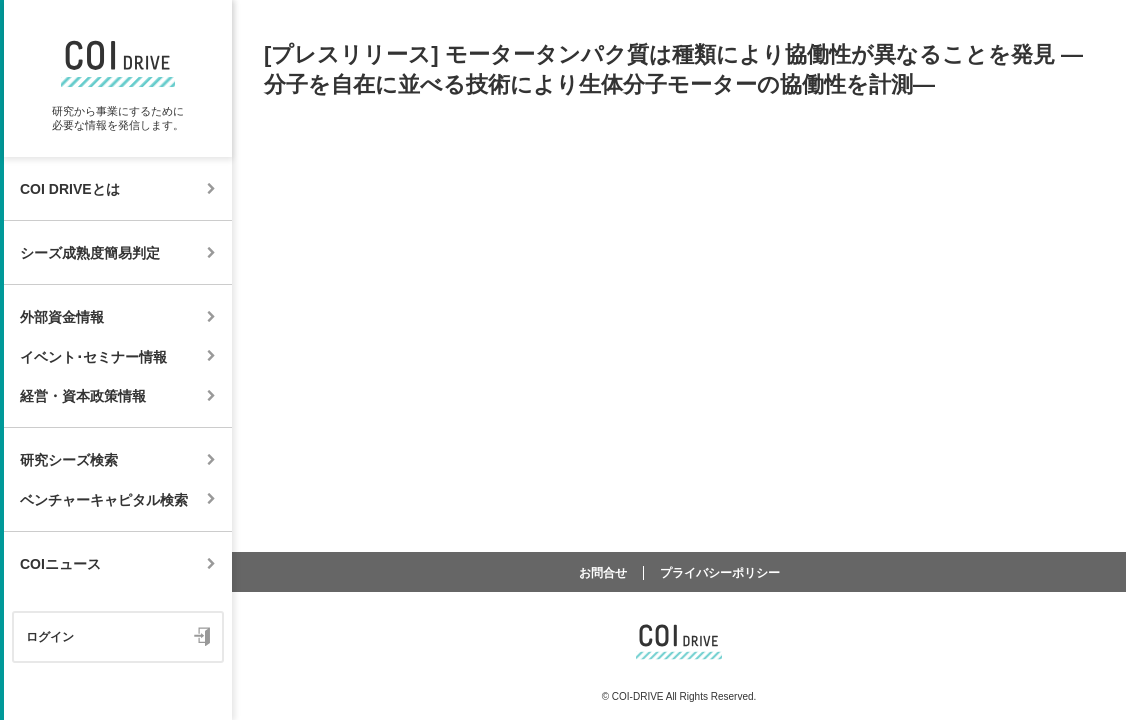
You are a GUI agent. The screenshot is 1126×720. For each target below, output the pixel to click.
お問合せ (603, 573)
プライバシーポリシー (720, 573)
